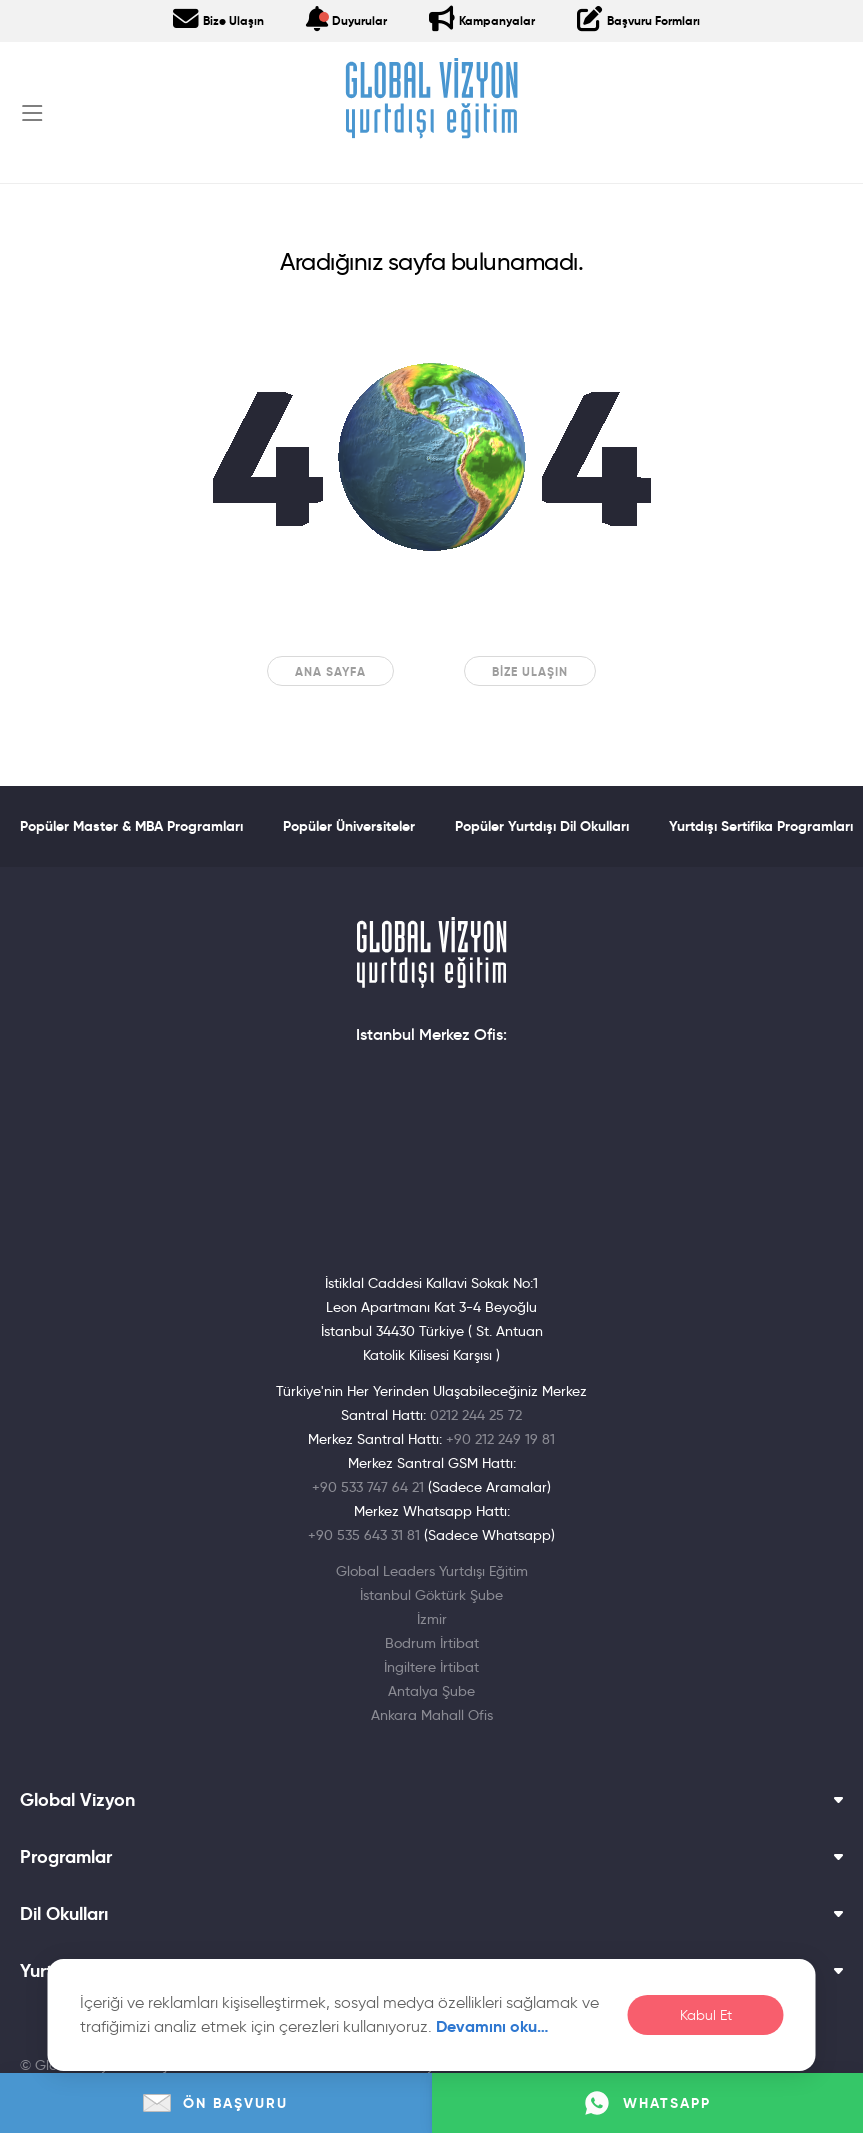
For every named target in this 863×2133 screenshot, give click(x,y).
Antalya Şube (431, 1691)
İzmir (432, 1619)
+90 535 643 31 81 (364, 1535)
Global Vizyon (431, 1800)
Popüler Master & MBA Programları (131, 826)
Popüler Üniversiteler (349, 826)
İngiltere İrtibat (431, 1667)
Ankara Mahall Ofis (432, 1715)
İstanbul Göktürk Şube (431, 1595)
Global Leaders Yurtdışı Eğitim (432, 1571)
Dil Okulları (431, 1914)
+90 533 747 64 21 (368, 1487)
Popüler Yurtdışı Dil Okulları (542, 826)
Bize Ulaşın (530, 671)
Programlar (431, 1857)
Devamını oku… (492, 2026)
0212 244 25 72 (476, 1415)
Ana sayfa (330, 671)
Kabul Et (706, 2015)
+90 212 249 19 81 (500, 1439)
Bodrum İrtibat (432, 1643)
